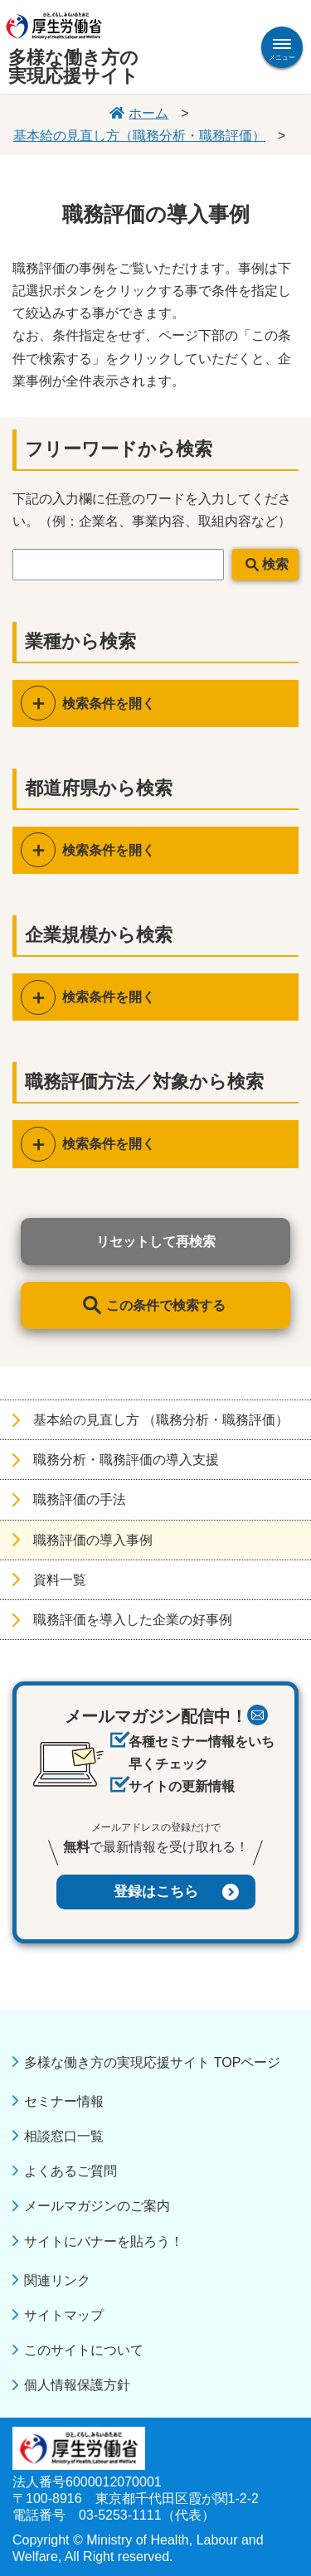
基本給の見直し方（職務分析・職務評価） (139, 136)
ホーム (148, 113)
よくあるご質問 (70, 2171)
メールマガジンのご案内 (97, 2206)
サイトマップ (64, 2315)
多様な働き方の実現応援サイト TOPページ (152, 2062)
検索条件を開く (108, 703)
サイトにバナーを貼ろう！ (103, 2241)
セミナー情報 (64, 2101)
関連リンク (57, 2280)
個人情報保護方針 (77, 2385)
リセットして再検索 (156, 1242)
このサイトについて (83, 2350)
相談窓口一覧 (64, 2136)
